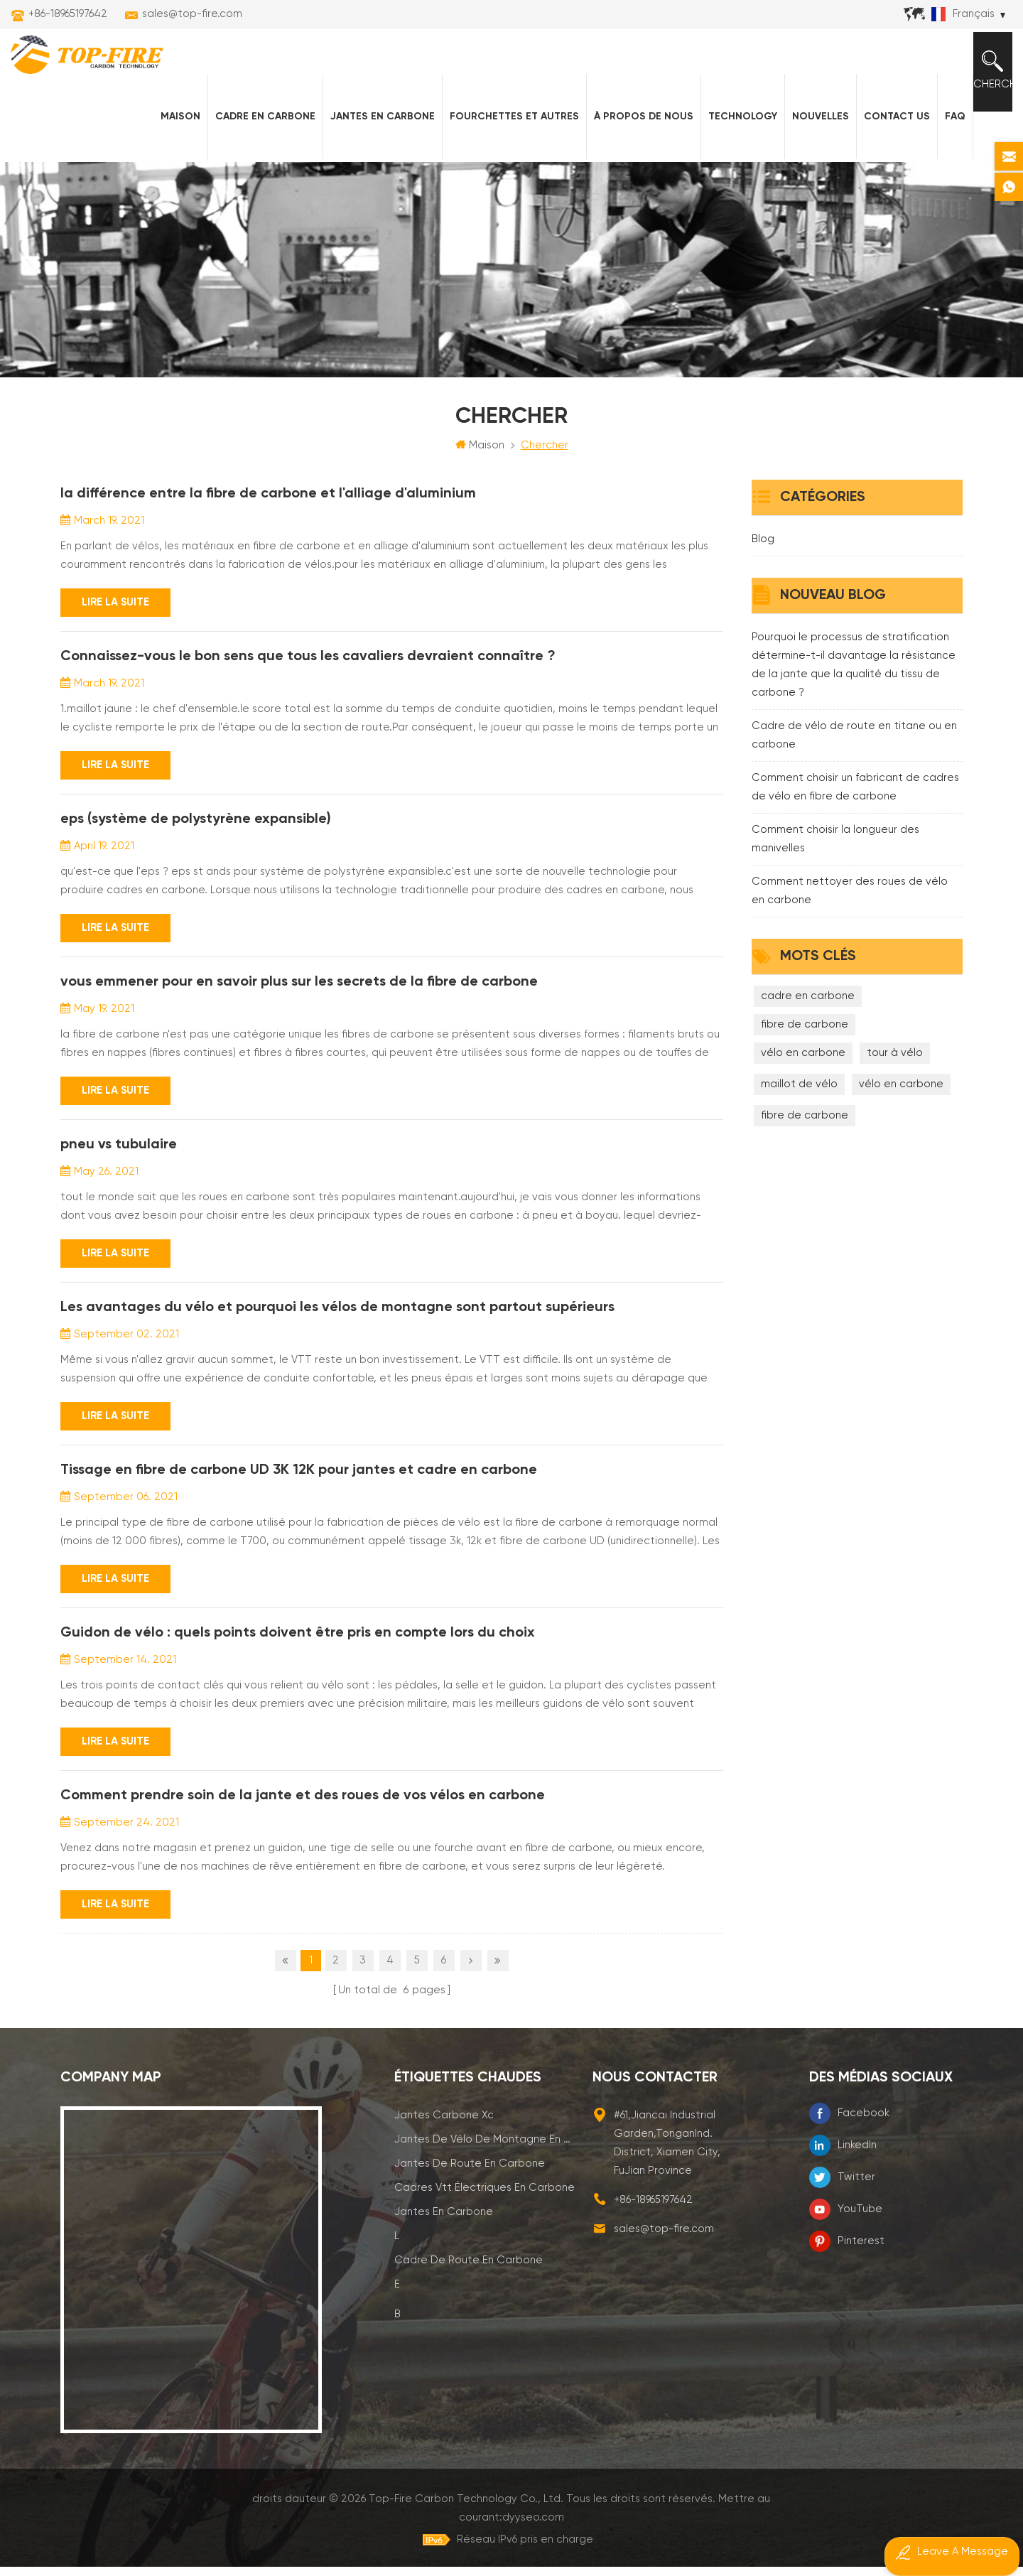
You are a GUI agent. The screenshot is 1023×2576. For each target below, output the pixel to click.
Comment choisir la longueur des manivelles (835, 870)
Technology (732, 143)
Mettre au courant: (745, 2526)
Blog (763, 571)
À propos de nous (633, 143)
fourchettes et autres (503, 143)
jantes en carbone (443, 2238)
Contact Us (886, 143)
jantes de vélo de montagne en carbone (484, 2166)
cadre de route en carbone (468, 2287)
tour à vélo (895, 1084)
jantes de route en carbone (469, 2190)
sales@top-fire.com (192, 14)
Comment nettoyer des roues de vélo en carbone (850, 922)
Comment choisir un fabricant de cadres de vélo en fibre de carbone (855, 819)
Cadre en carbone (255, 143)
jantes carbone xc (444, 2142)
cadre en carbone (808, 1028)
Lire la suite (115, 634)
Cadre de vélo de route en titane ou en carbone (854, 767)
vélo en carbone (803, 1084)
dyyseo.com (794, 2526)
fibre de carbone (804, 1056)
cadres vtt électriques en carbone (484, 2214)
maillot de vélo (799, 1116)
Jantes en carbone (372, 143)
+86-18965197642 (67, 14)
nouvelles (809, 143)
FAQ (944, 143)
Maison (170, 143)
